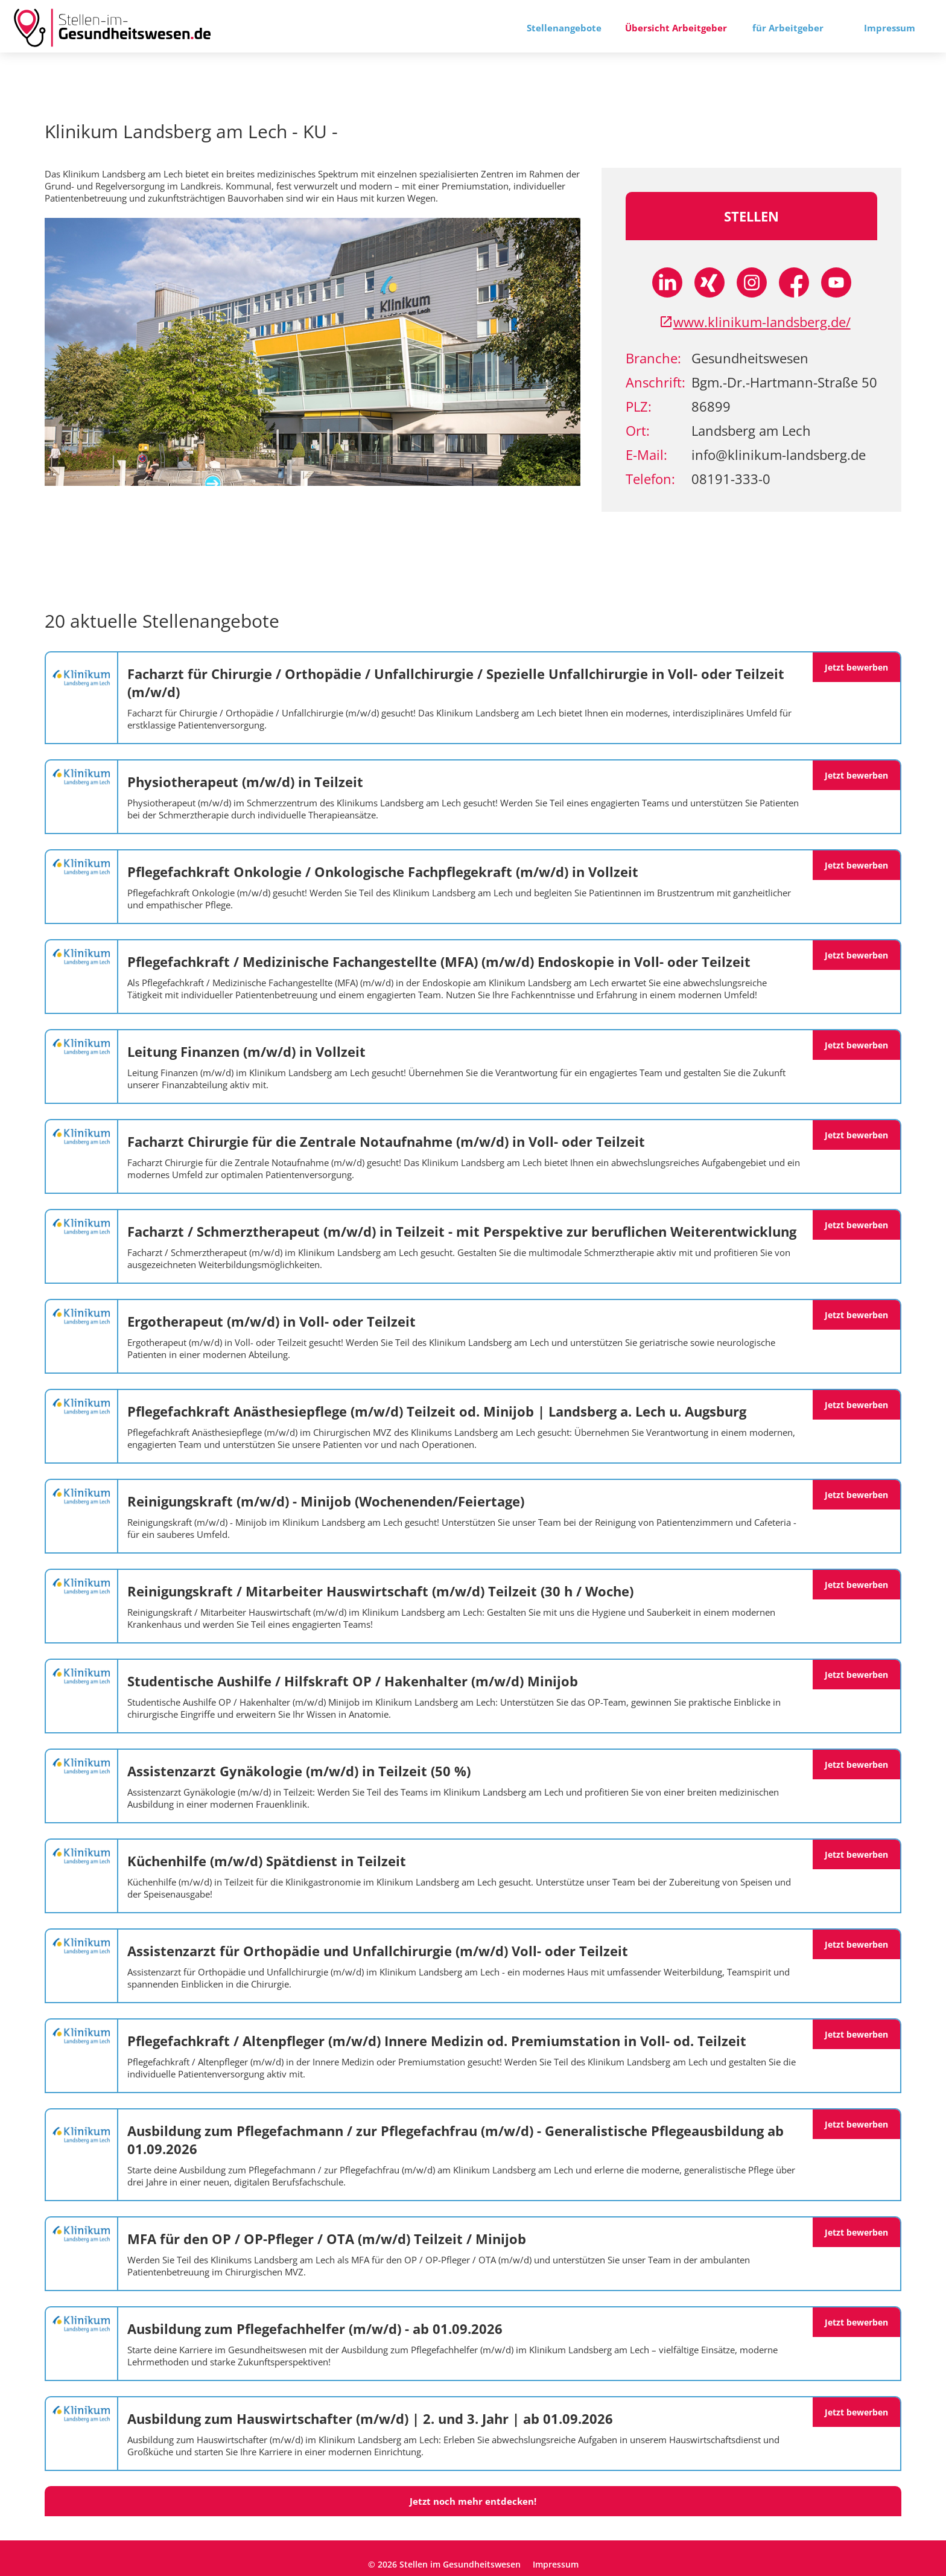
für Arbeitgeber (788, 28)
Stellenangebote (564, 28)
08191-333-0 (730, 479)
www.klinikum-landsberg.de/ (755, 322)
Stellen (751, 216)
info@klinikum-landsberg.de (778, 454)
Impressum (889, 28)
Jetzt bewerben (856, 667)
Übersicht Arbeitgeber (676, 28)
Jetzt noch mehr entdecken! (473, 2501)
